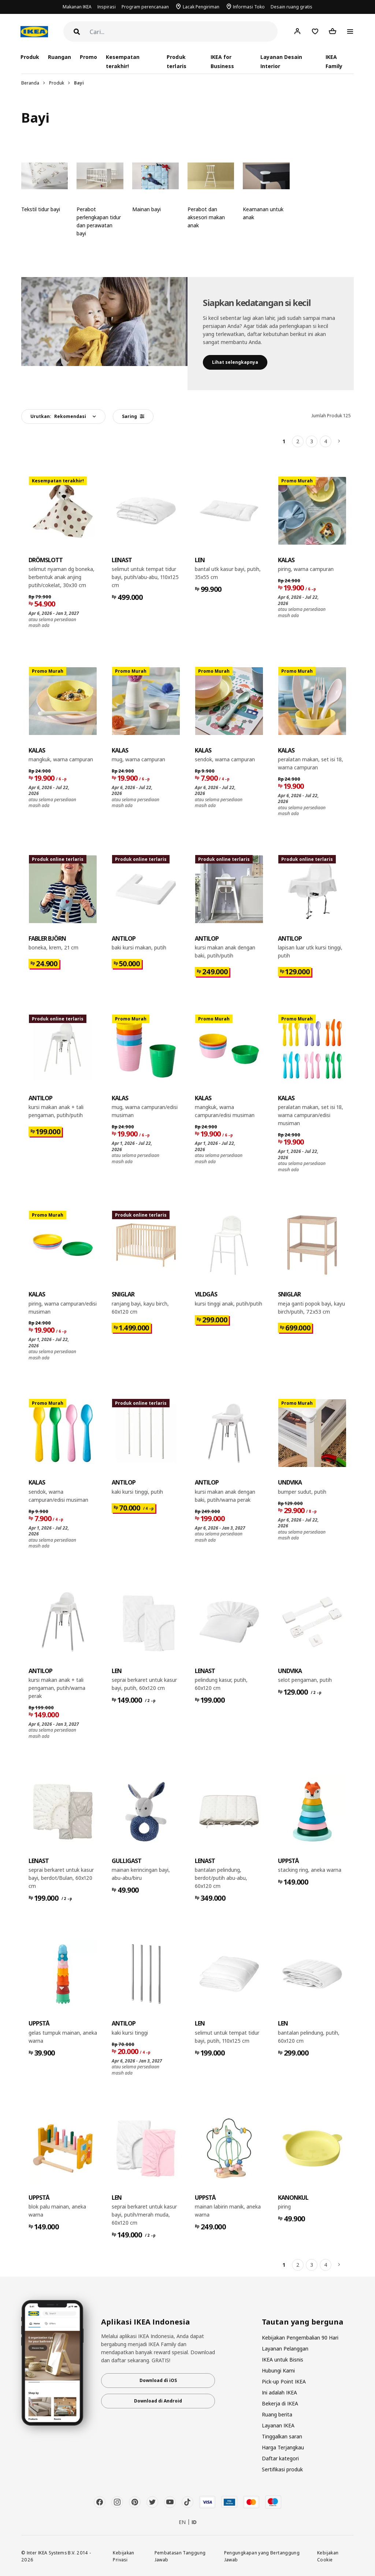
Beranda (30, 83)
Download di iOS (158, 2380)
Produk (56, 83)
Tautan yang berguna (303, 2322)
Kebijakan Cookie (327, 2556)
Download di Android (158, 2401)
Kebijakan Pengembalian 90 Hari (300, 2337)
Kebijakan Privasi (123, 2556)
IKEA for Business (222, 61)
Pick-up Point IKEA (284, 2381)
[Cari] (184, 32)
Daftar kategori (280, 2458)
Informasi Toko (249, 7)
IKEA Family (334, 61)
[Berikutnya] (339, 441)
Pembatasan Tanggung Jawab (180, 2556)
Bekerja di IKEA (280, 2403)
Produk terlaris (176, 61)
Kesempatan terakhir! (123, 61)
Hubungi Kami (278, 2370)
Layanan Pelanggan (285, 2348)
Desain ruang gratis (291, 7)
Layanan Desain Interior (281, 61)
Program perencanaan (145, 7)
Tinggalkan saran (282, 2436)
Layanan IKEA (278, 2425)
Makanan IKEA (77, 7)
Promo (88, 56)
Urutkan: (58, 416)
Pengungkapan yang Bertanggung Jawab (262, 2556)
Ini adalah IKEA (279, 2392)
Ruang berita (277, 2414)
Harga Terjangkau (283, 2447)
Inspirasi (106, 7)
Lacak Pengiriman (201, 7)
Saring (133, 416)
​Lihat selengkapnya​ (235, 362)
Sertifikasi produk (282, 2469)
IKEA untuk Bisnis (282, 2359)
